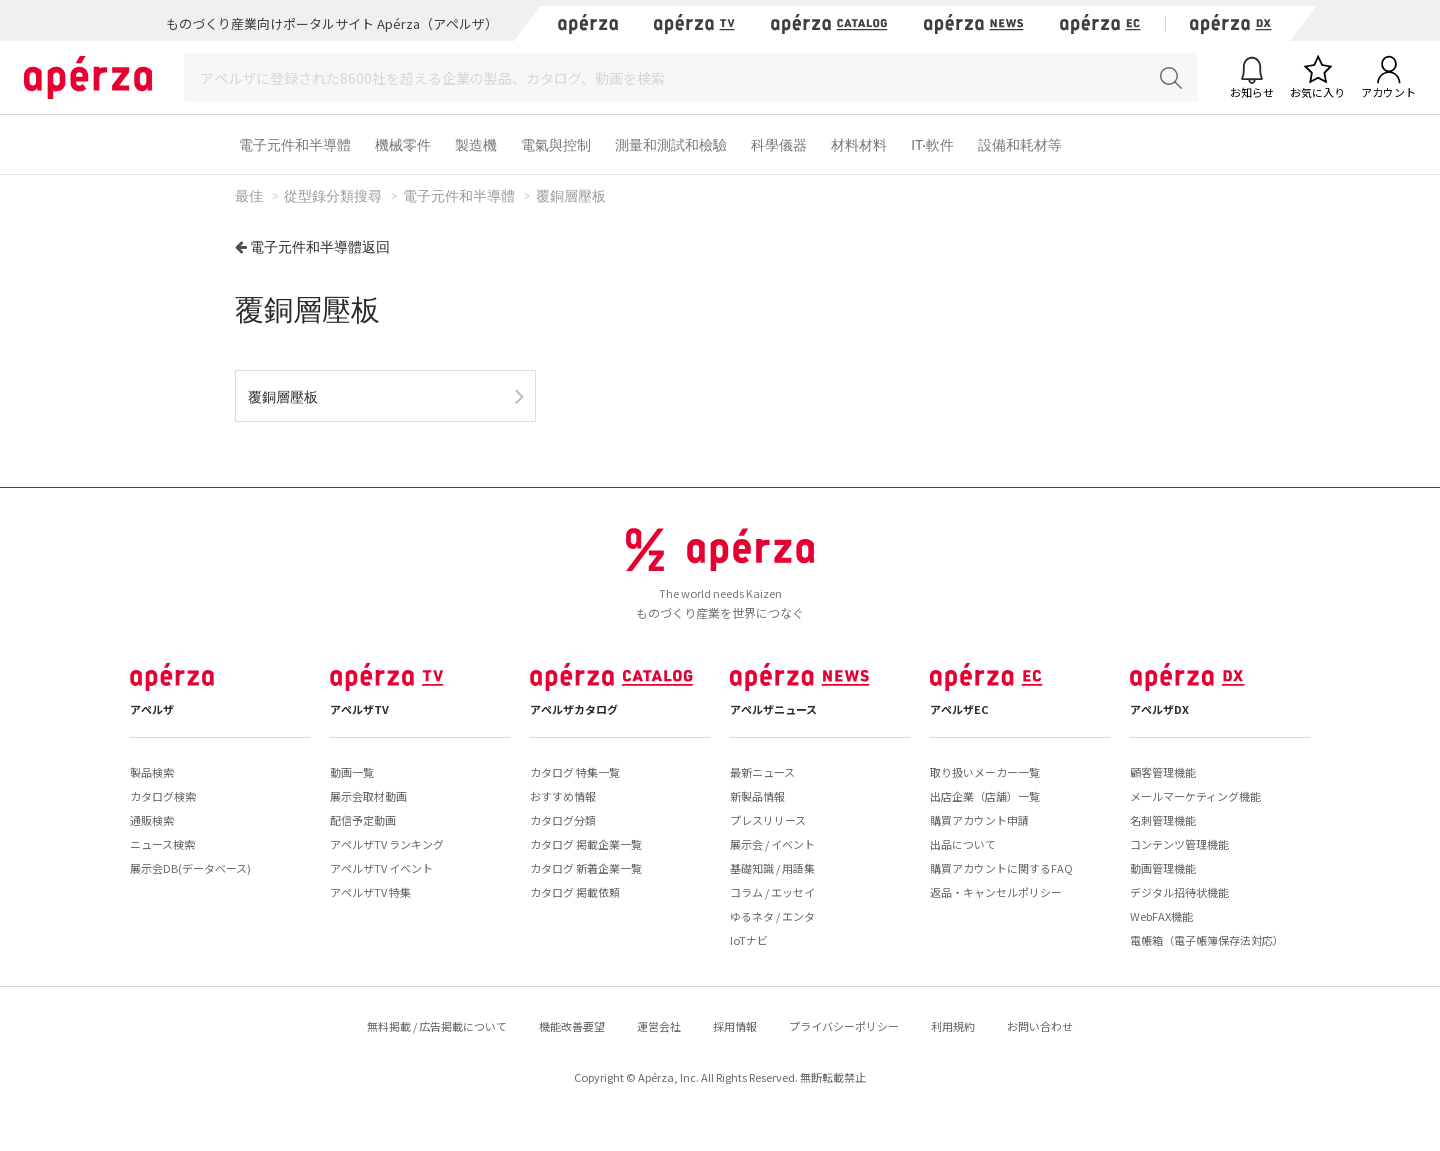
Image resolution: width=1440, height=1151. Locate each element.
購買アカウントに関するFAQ (1001, 868)
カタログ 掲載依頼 (575, 892)
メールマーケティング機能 (1195, 796)
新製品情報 (757, 796)
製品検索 (152, 772)
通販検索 (152, 820)
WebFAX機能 (1161, 916)
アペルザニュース (773, 709)
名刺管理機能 (1163, 820)
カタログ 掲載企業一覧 (586, 844)
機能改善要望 (572, 1026)
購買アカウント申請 (979, 820)
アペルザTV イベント (381, 868)
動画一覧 (352, 772)
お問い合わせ (1040, 1026)
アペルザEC (959, 709)
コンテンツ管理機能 (1179, 844)
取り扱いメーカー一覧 (985, 772)
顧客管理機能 (1163, 772)
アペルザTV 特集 (370, 892)
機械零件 (403, 144)
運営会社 (659, 1026)
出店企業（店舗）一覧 (985, 796)
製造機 (476, 144)
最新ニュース (762, 772)
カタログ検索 (163, 796)
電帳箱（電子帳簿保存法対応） (1207, 940)
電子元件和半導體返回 (320, 246)
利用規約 (953, 1026)
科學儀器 (779, 144)
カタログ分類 (563, 820)
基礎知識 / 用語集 (772, 868)
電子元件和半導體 (295, 144)
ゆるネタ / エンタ (772, 916)
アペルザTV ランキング (387, 844)
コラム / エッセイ (772, 892)
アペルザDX (1159, 709)
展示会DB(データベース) (190, 868)
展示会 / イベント (772, 844)
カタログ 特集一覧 (575, 772)
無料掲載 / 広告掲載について (437, 1026)
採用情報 (735, 1026)
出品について (963, 844)
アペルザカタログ (574, 709)
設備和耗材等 (1020, 144)
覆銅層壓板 (283, 396)
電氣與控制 (556, 144)
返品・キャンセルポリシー (996, 892)
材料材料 (859, 144)
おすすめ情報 (563, 796)
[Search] (691, 77)
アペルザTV (359, 709)
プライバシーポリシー (844, 1026)
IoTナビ (749, 940)
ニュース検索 (162, 844)
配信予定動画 (363, 820)
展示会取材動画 (368, 796)
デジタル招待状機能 (1179, 892)
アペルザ (152, 709)
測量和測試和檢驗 (671, 144)
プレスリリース (768, 820)
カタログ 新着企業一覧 (586, 868)
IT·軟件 (932, 144)
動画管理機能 (1163, 868)
